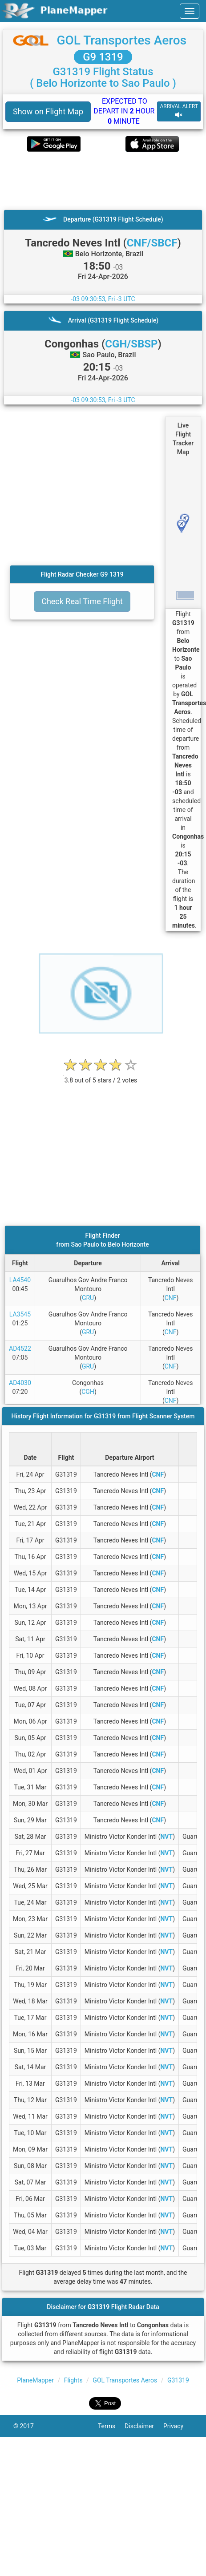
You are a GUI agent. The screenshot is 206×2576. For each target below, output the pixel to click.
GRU (88, 1297)
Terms (111, 2426)
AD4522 (20, 1348)
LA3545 (20, 1314)
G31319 (178, 2380)
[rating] (101, 1075)
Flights (73, 2380)
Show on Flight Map (48, 111)
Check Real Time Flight (82, 601)
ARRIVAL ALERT (179, 111)
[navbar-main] (189, 11)
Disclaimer (144, 2426)
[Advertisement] (88, 181)
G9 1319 (103, 57)
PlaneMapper (35, 2380)
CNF (171, 1297)
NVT (166, 1836)
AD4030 (20, 1382)
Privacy (178, 2426)
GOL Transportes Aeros (121, 40)
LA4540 (20, 1280)
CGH (87, 1391)
